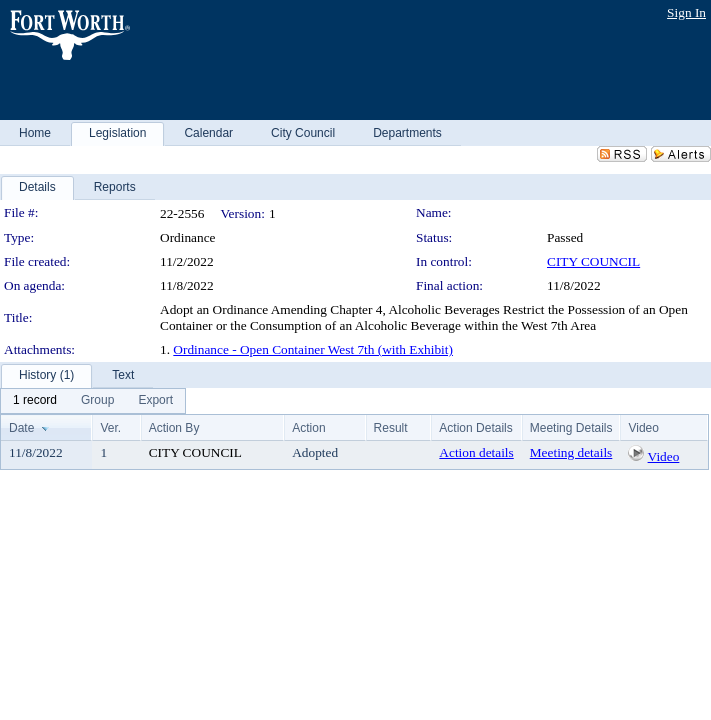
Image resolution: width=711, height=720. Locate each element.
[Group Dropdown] (97, 401)
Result (391, 428)
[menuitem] (35, 401)
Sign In (686, 12)
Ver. (110, 428)
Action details (476, 452)
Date (21, 428)
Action (308, 428)
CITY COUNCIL (593, 261)
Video (664, 456)
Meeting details (571, 452)
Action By (174, 428)
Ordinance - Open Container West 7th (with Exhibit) (313, 349)
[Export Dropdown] (155, 401)
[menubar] (93, 401)
